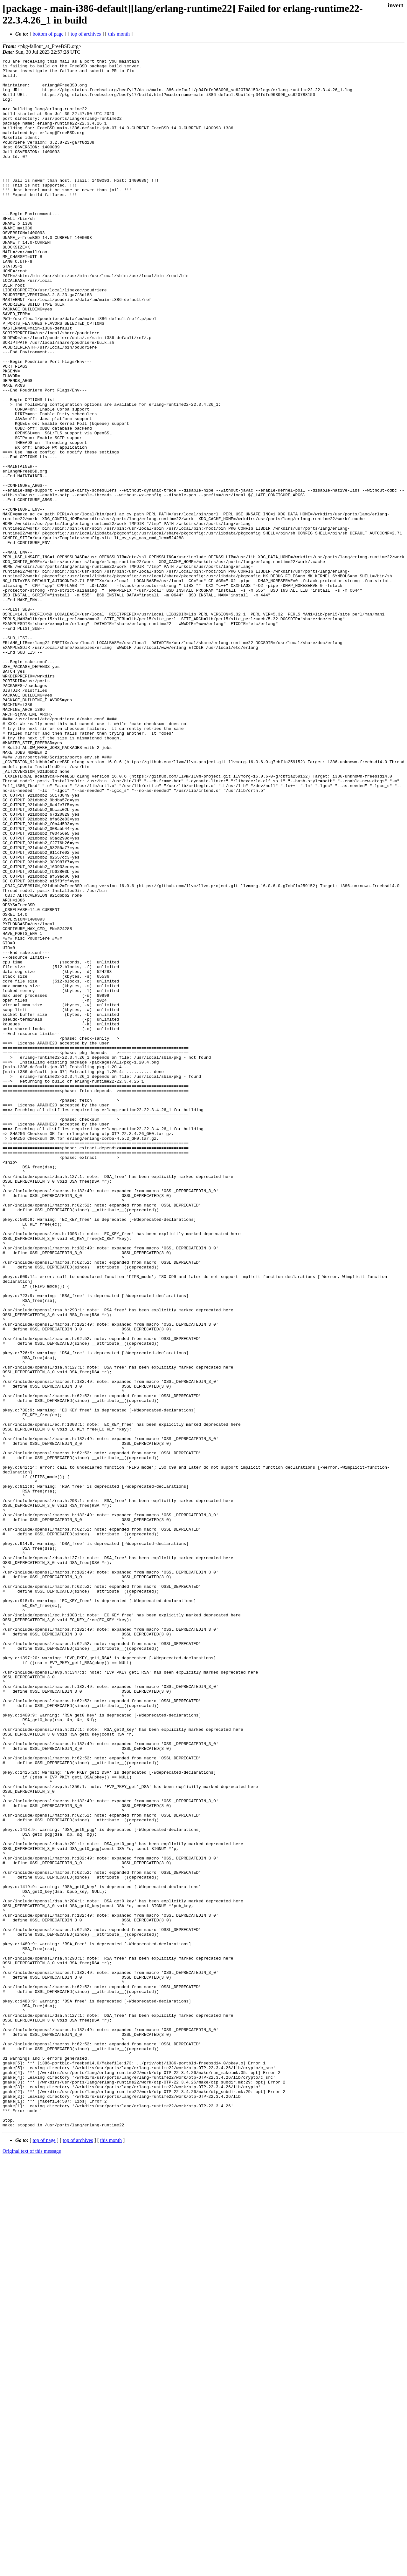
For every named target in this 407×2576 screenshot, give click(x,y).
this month (119, 34)
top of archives (86, 34)
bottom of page (48, 34)
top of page (44, 2554)
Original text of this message (32, 2564)
